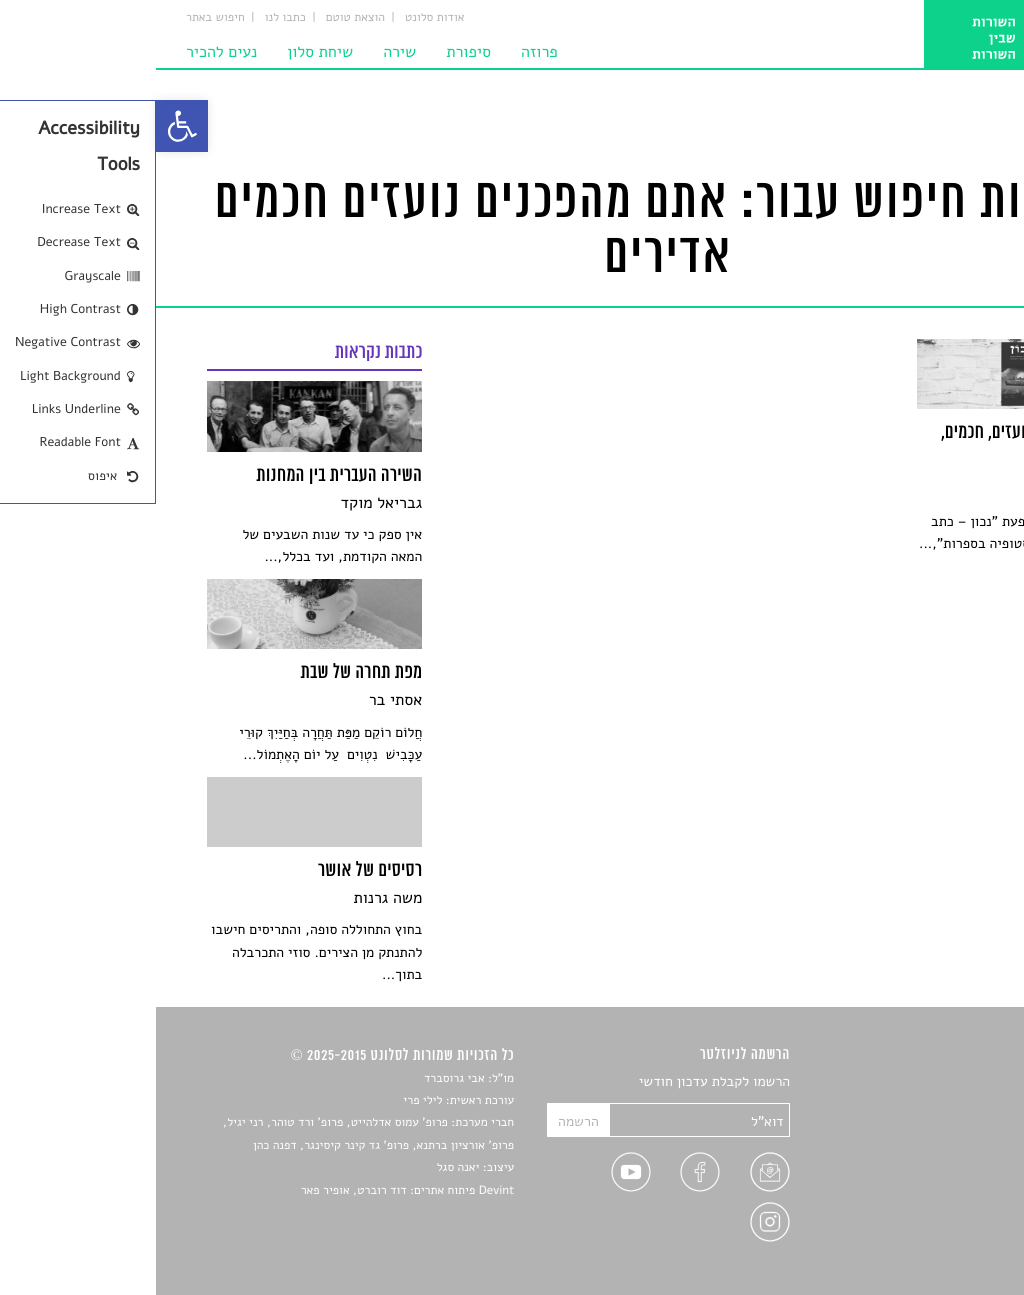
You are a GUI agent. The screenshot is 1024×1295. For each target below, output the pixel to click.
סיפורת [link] (312, 52)
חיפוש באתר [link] (59, 18)
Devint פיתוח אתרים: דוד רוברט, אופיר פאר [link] (251, 1191)
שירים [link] (956, 1105)
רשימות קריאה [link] (932, 1152)
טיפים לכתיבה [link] (933, 1199)
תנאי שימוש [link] (939, 1246)
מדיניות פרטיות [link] (929, 1222)
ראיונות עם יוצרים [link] (922, 1176)
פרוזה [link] (383, 52)
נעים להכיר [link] (65, 52)
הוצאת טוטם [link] (199, 18)
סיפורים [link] (950, 1082)
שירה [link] (243, 52)
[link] (26, 126)
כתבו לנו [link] (129, 18)
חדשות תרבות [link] (934, 1129)
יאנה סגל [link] (302, 1168)
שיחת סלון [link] (164, 52)
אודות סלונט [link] (279, 18)
